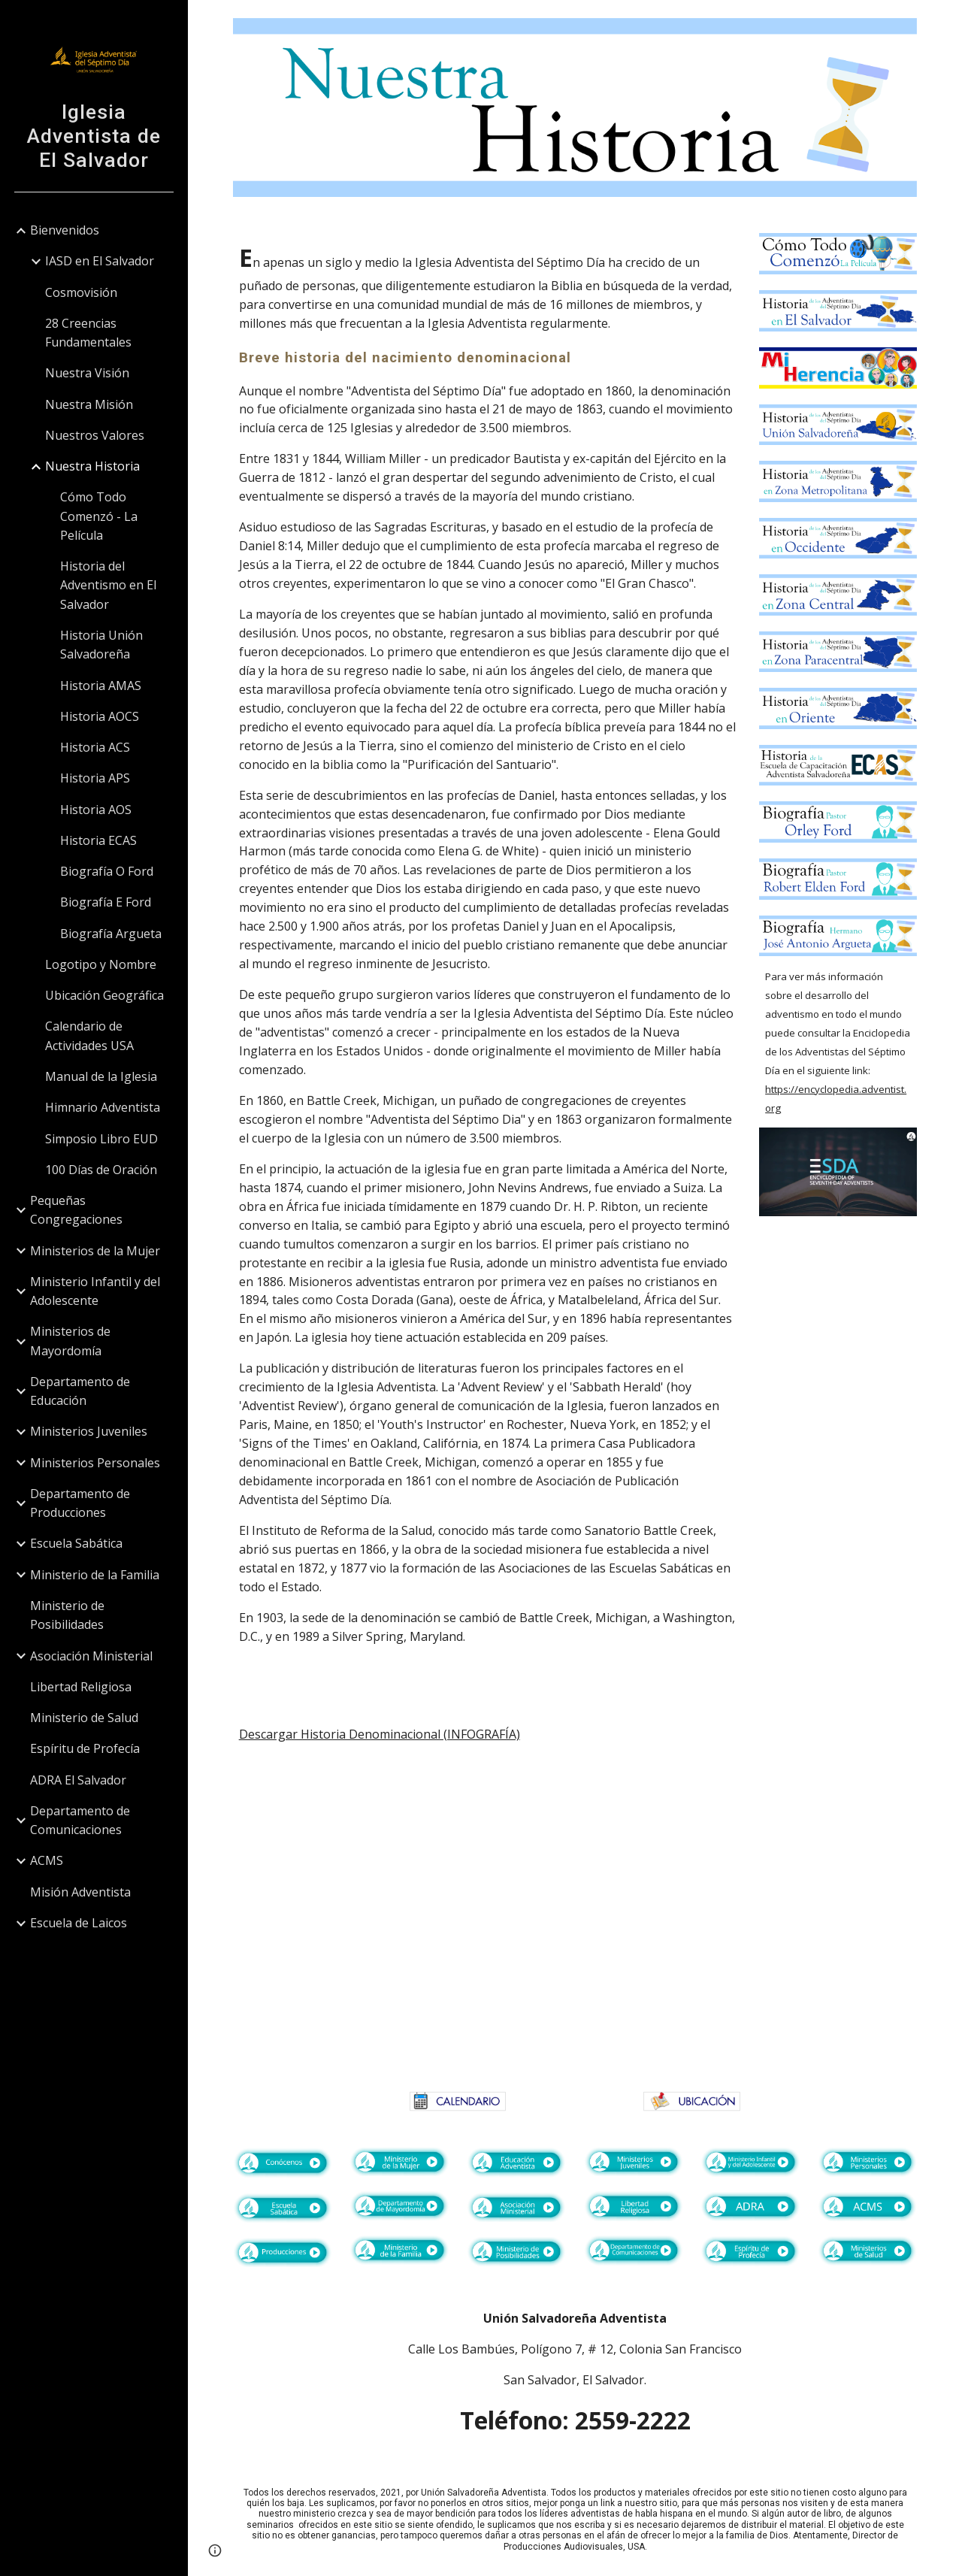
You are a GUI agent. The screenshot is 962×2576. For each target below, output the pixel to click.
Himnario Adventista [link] (102, 1107)
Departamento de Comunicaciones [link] (80, 1820)
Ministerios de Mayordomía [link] (70, 1340)
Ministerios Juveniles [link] (88, 1431)
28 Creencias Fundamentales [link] (88, 332)
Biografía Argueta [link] (111, 933)
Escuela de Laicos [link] (78, 1923)
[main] (487, 957)
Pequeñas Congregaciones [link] (76, 1209)
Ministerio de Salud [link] (84, 1717)
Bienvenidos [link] (64, 230)
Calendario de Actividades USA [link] (89, 1035)
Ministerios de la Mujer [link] (95, 1251)
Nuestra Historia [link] (92, 466)
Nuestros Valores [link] (94, 435)
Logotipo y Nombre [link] (100, 964)
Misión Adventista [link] (80, 1892)
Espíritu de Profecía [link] (85, 1748)
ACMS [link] (46, 1860)
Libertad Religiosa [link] (81, 1686)
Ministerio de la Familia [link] (94, 1574)
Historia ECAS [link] (98, 840)
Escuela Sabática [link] (76, 1543)
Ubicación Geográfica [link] (104, 995)
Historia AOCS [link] (99, 716)
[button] (944, 21)
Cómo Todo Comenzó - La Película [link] (99, 516)
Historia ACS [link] (95, 747)
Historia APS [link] (95, 778)
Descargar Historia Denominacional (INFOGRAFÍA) (379, 1734)
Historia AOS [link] (96, 809)
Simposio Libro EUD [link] (101, 1139)
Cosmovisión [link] (81, 292)
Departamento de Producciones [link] (80, 1503)
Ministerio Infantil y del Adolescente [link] (95, 1291)
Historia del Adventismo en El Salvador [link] (108, 585)
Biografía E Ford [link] (105, 902)
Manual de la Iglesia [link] (101, 1076)
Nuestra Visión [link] (87, 373)
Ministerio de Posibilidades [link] (67, 1615)
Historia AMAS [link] (100, 685)
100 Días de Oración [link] (101, 1169)
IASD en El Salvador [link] (99, 261)
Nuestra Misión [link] (89, 404)
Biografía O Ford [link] (106, 871)
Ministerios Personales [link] (95, 1462)
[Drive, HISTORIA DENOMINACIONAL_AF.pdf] (575, 1920)
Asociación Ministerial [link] (91, 1656)
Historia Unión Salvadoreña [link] (101, 644)
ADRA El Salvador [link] (78, 1780)
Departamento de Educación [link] (80, 1391)
